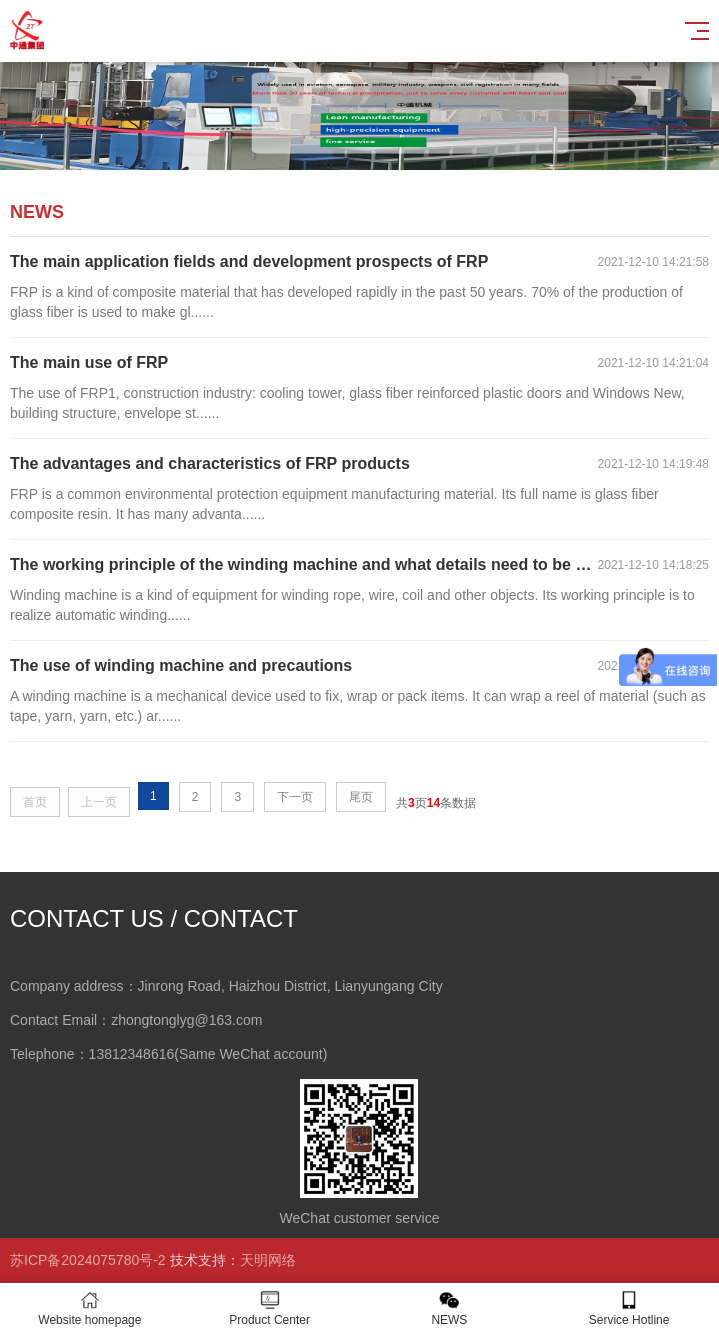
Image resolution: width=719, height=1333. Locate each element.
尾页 (361, 797)
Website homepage (90, 1308)
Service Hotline (629, 1308)
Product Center (270, 1308)
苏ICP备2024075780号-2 (88, 1260)
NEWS (450, 1308)
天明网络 (268, 1260)
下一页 (295, 797)
